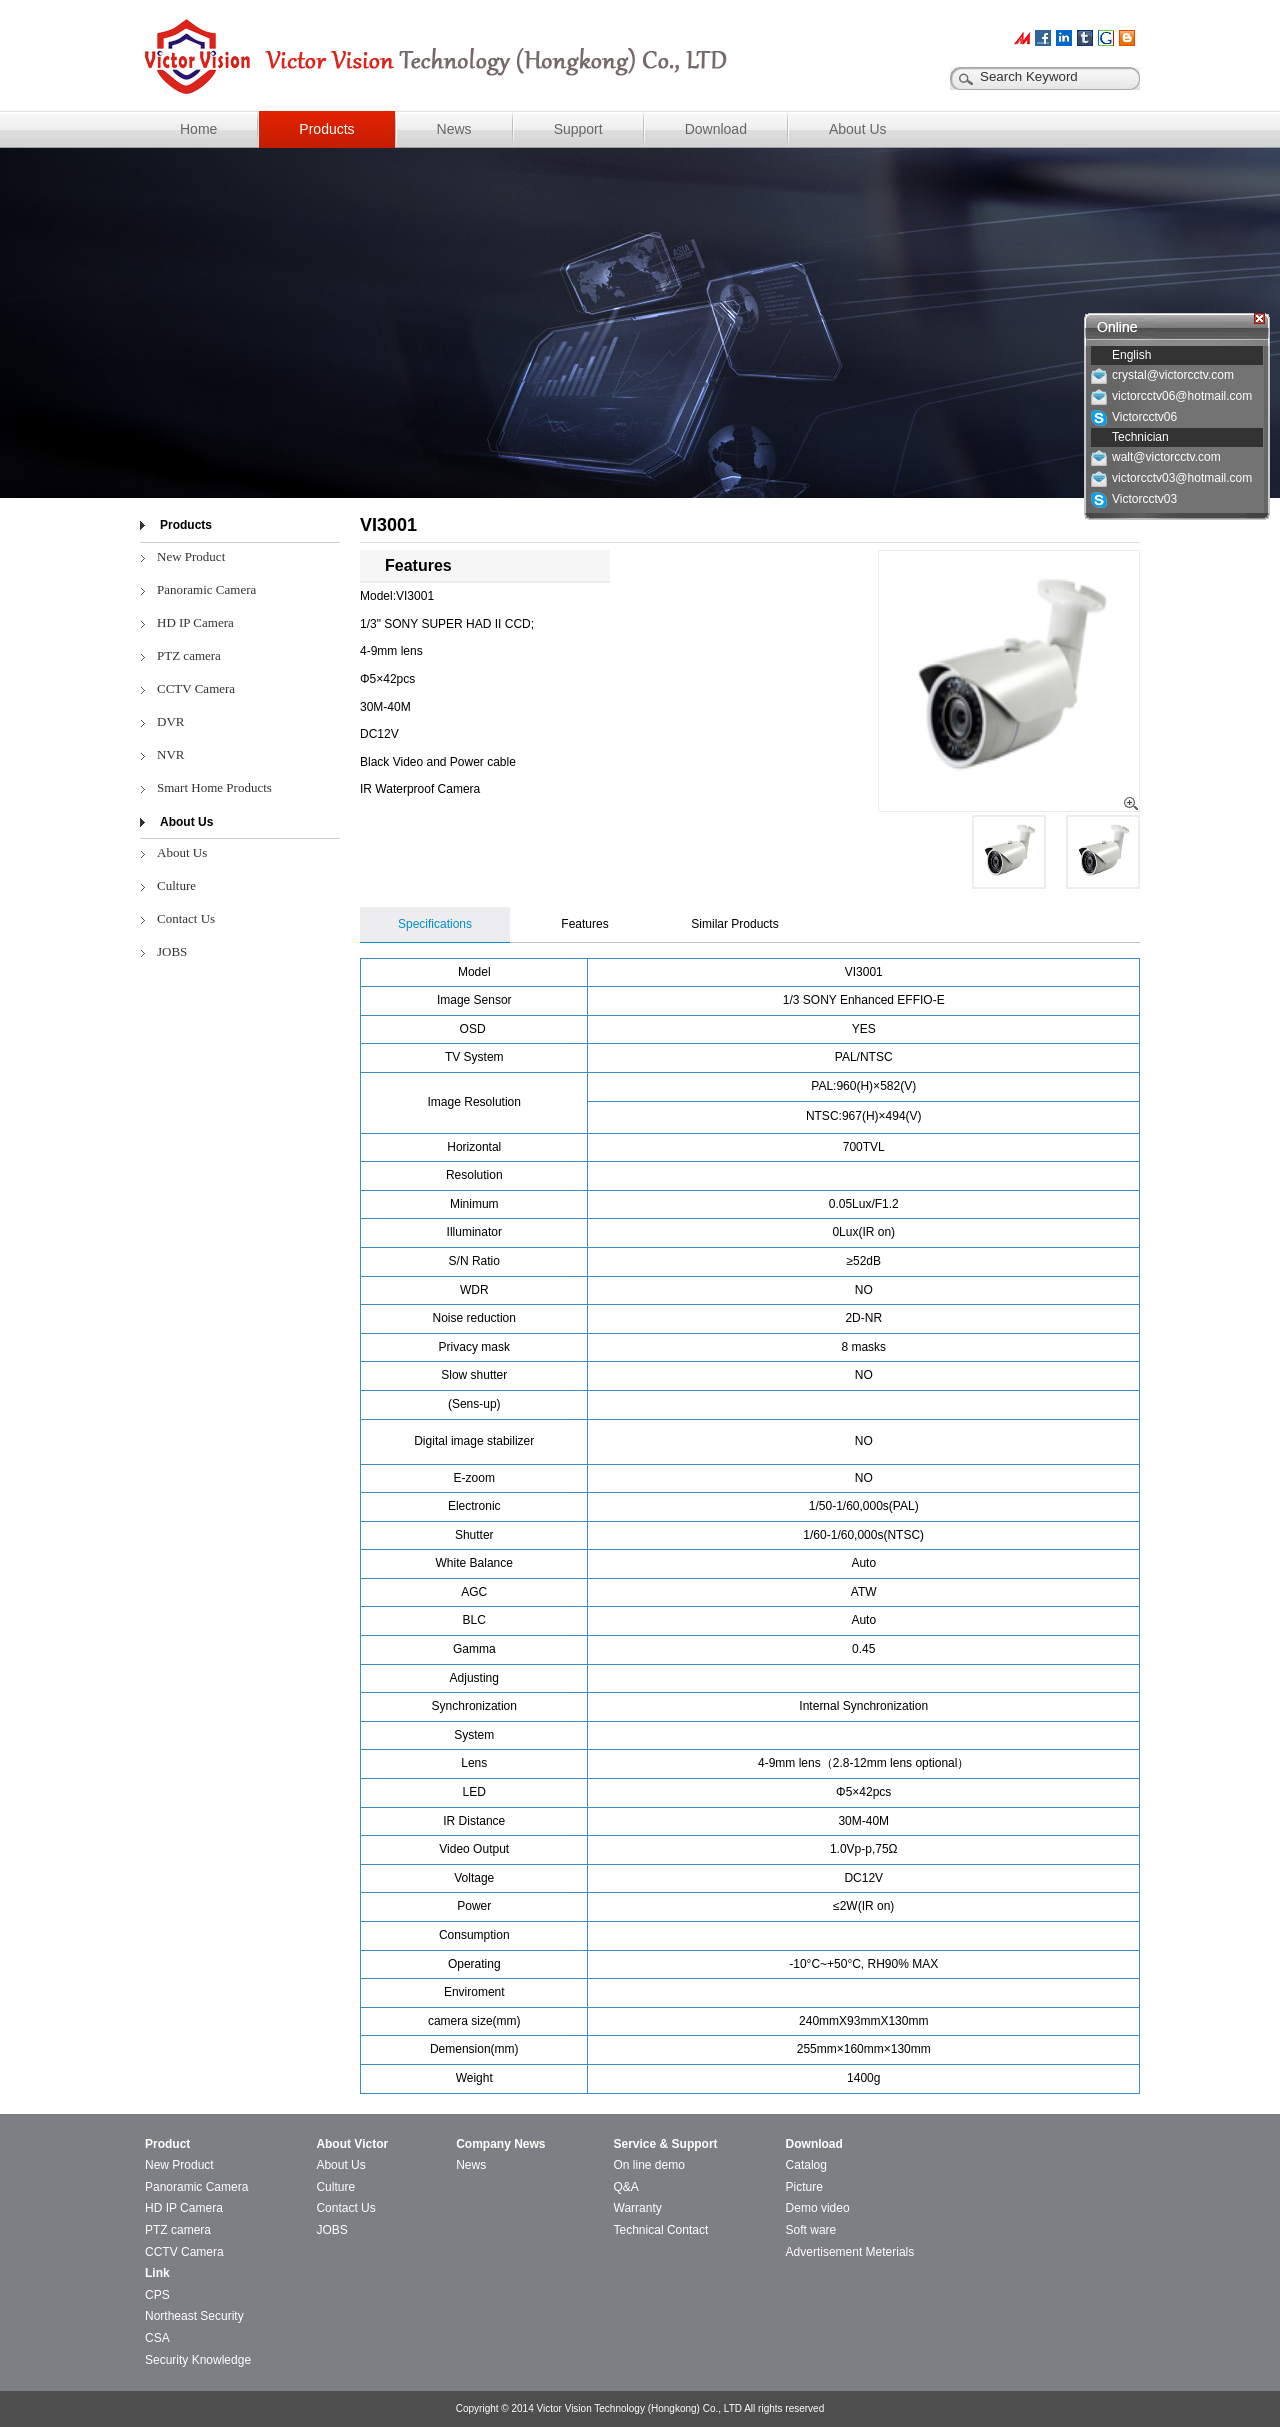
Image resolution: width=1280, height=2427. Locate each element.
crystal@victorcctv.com (1173, 375)
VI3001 (388, 525)
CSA (157, 2338)
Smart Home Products (214, 787)
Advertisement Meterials (850, 2252)
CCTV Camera (196, 688)
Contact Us (186, 918)
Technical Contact (661, 2230)
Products (326, 129)
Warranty (638, 2208)
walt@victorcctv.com (1166, 457)
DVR (170, 721)
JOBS (172, 951)
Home (198, 129)
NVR (170, 754)
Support (578, 129)
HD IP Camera (195, 622)
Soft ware (811, 2230)
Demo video (818, 2208)
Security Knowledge (198, 2360)
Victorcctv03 (1144, 499)
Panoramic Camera (206, 589)
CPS (157, 2295)
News (454, 129)
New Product (191, 556)
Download (716, 129)
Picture (804, 2187)
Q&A (626, 2187)
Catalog (806, 2165)
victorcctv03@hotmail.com (1182, 478)
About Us (858, 129)
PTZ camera (189, 655)
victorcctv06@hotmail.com (1182, 396)
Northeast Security (194, 2316)
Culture (176, 885)
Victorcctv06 (1144, 417)
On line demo (649, 2165)
